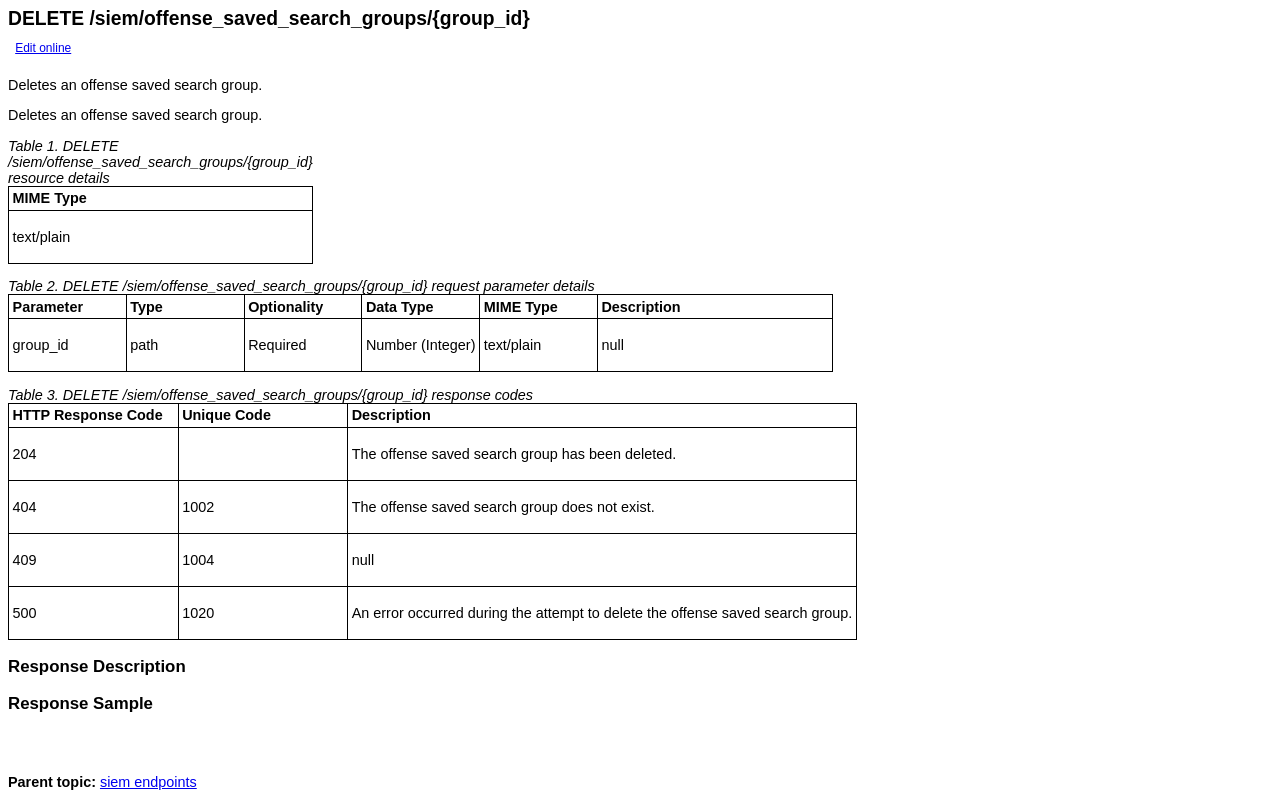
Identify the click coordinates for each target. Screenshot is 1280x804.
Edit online (43, 48)
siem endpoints (148, 788)
